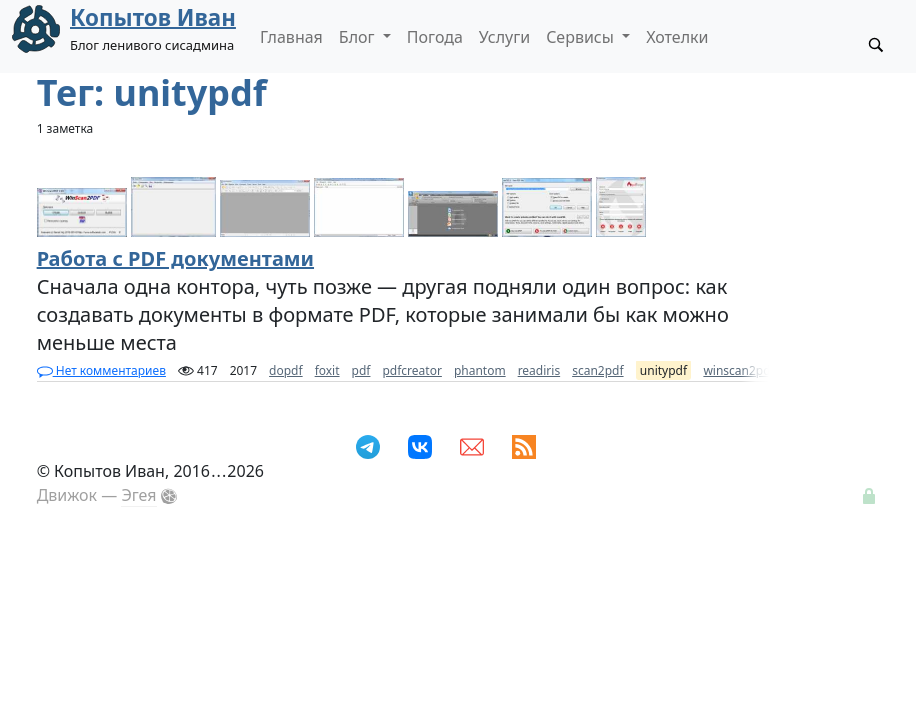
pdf (361, 370)
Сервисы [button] (582, 37)
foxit (327, 370)
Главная (291, 37)
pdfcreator (411, 370)
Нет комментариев (101, 370)
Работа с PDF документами (175, 258)
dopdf (286, 370)
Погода (435, 37)
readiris (539, 370)
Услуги (504, 37)
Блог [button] (359, 37)
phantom (480, 370)
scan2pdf (597, 370)
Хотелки (677, 37)
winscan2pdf (738, 370)
